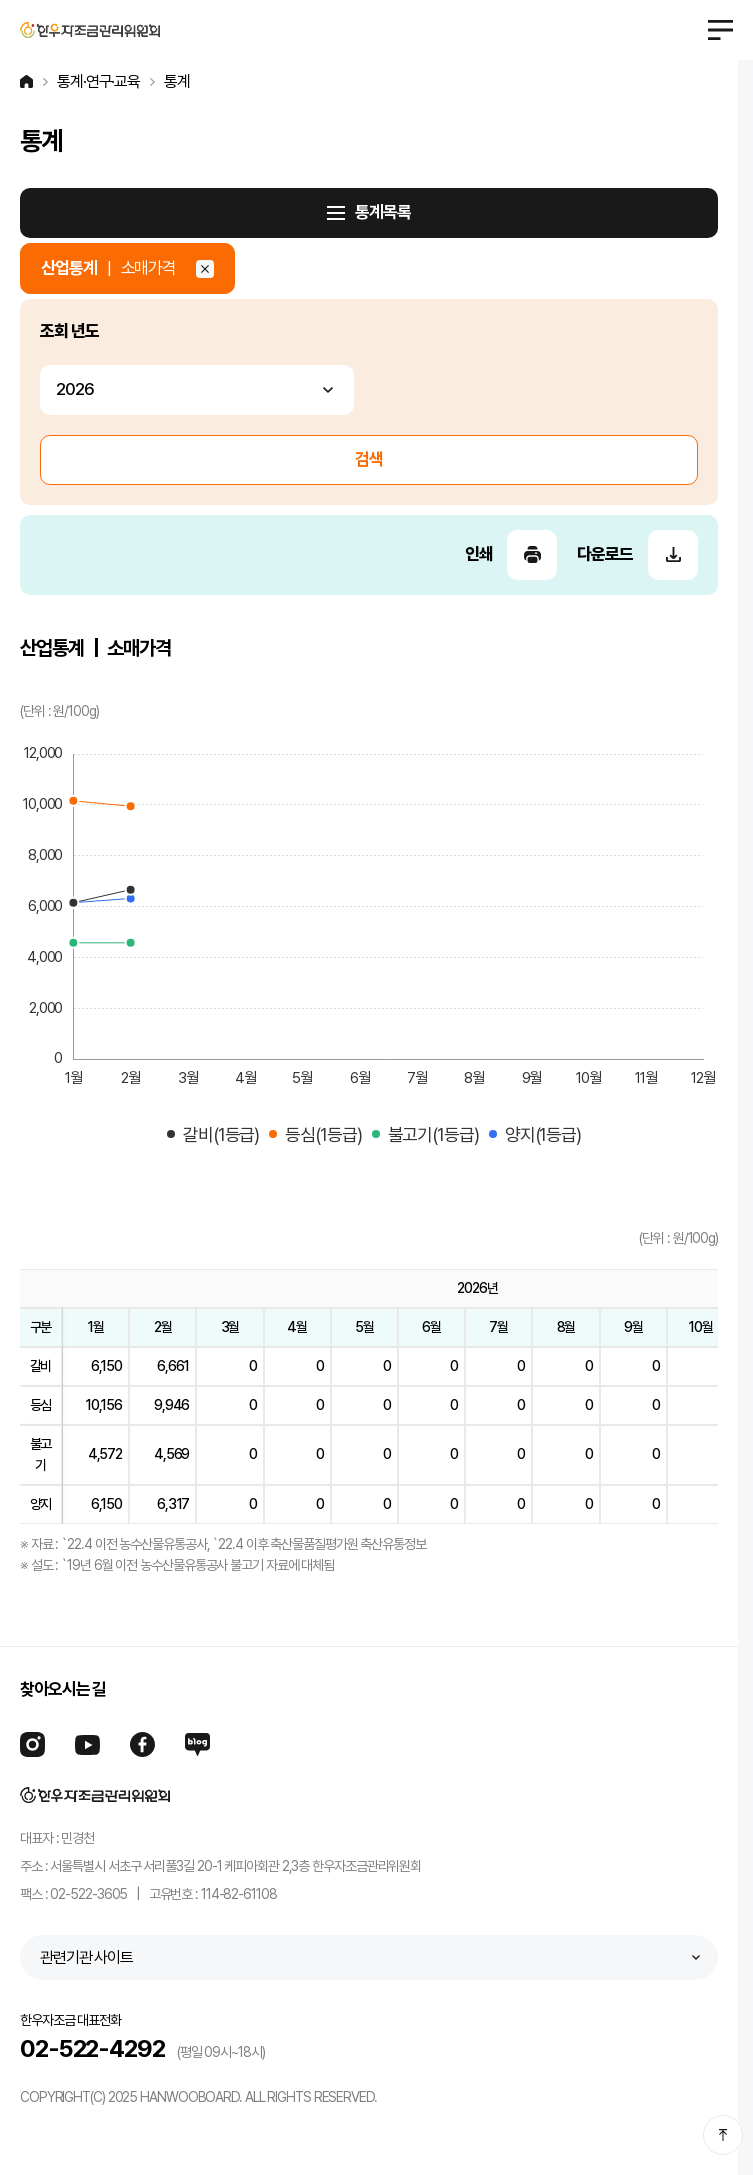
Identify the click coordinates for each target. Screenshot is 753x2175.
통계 (177, 81)
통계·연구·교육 (98, 81)
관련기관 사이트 (86, 1957)
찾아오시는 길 (63, 1689)
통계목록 (383, 212)
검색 (369, 459)
